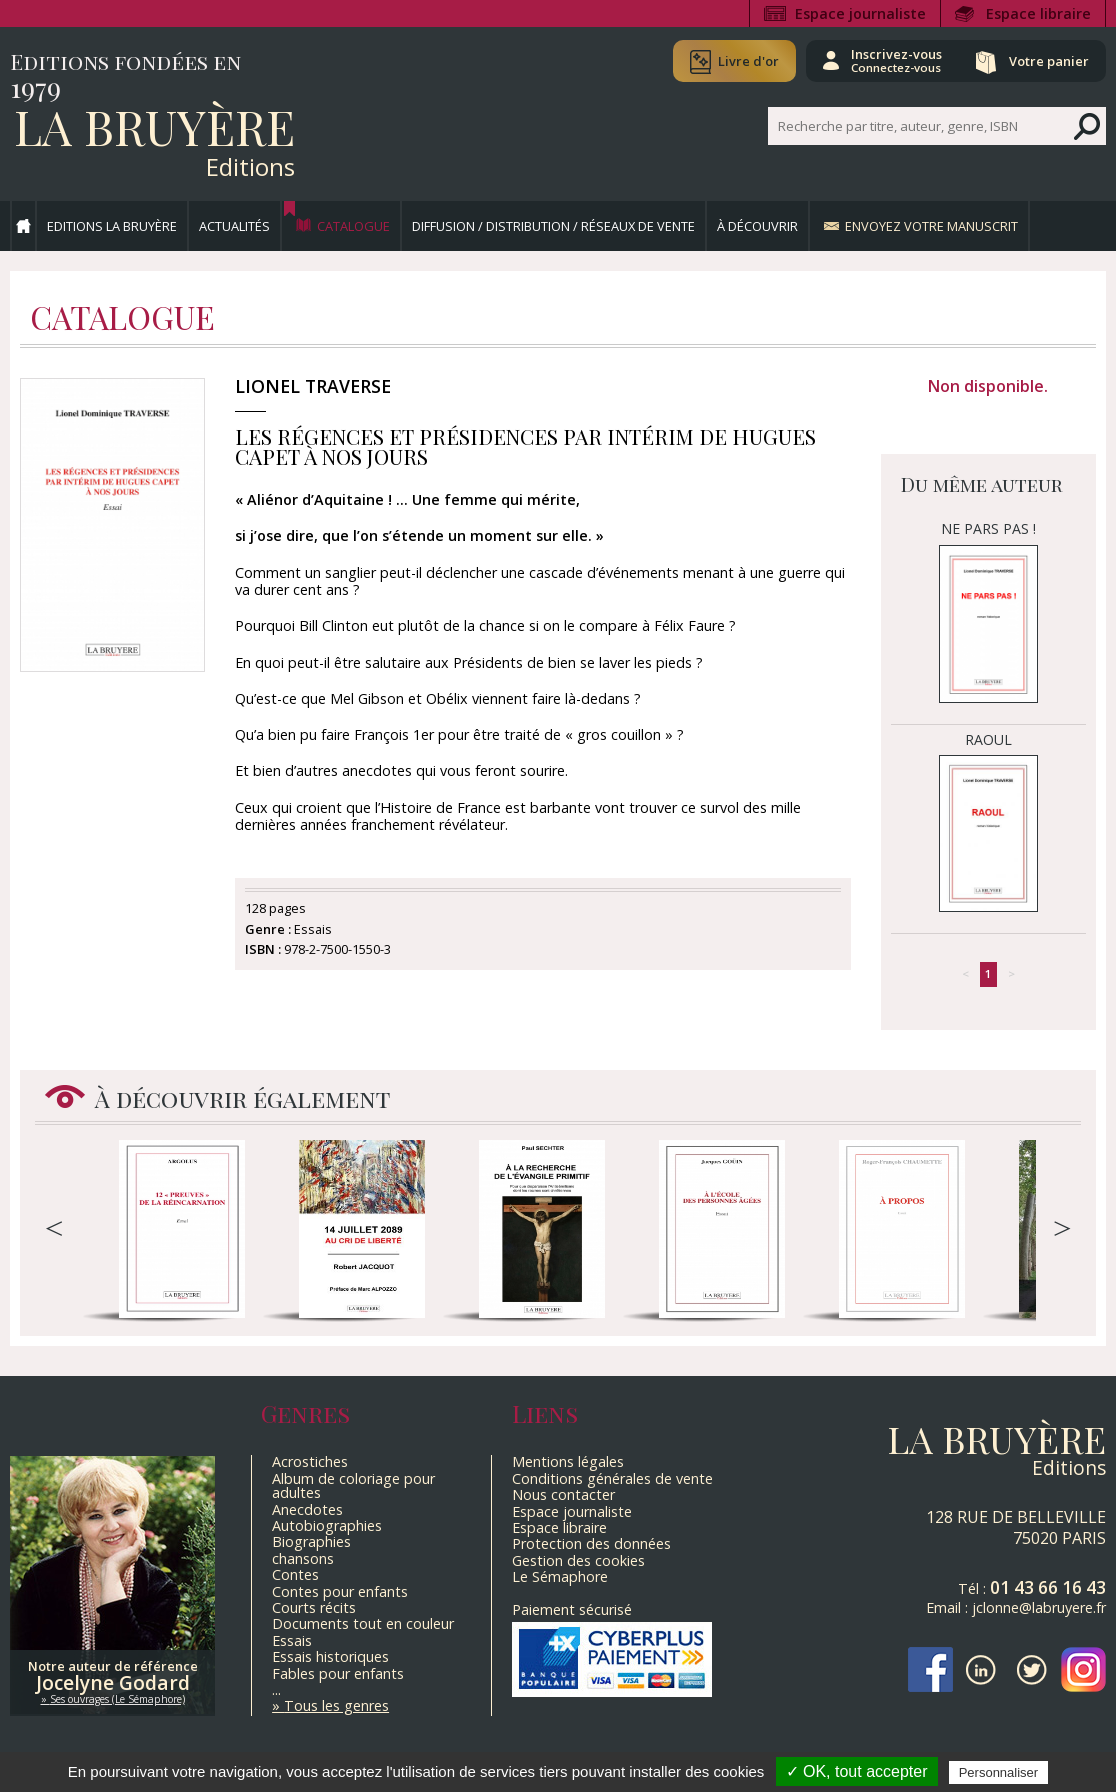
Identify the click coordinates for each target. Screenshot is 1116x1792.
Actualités (234, 226)
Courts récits (314, 1607)
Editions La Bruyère (112, 226)
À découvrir (757, 226)
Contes (295, 1574)
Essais (292, 1640)
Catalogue (353, 226)
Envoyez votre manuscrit (931, 226)
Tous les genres (336, 1705)
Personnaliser (999, 1772)
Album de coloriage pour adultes (353, 1485)
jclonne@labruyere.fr (1039, 1607)
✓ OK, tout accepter (857, 1771)
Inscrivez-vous (896, 60)
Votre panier (1049, 61)
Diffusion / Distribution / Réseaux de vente (553, 226)
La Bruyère (154, 126)
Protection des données (591, 1543)
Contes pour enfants (340, 1591)
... (276, 1689)
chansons (303, 1558)
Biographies (311, 1541)
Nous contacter (563, 1494)
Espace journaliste (860, 13)
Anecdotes (307, 1509)
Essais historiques (330, 1656)
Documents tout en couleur (363, 1623)
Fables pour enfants (338, 1673)
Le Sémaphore (560, 1576)
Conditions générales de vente (612, 1478)
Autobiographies (327, 1525)
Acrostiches (310, 1461)
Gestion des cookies (578, 1560)
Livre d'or (748, 61)
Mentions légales (568, 1461)
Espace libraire (1038, 13)
